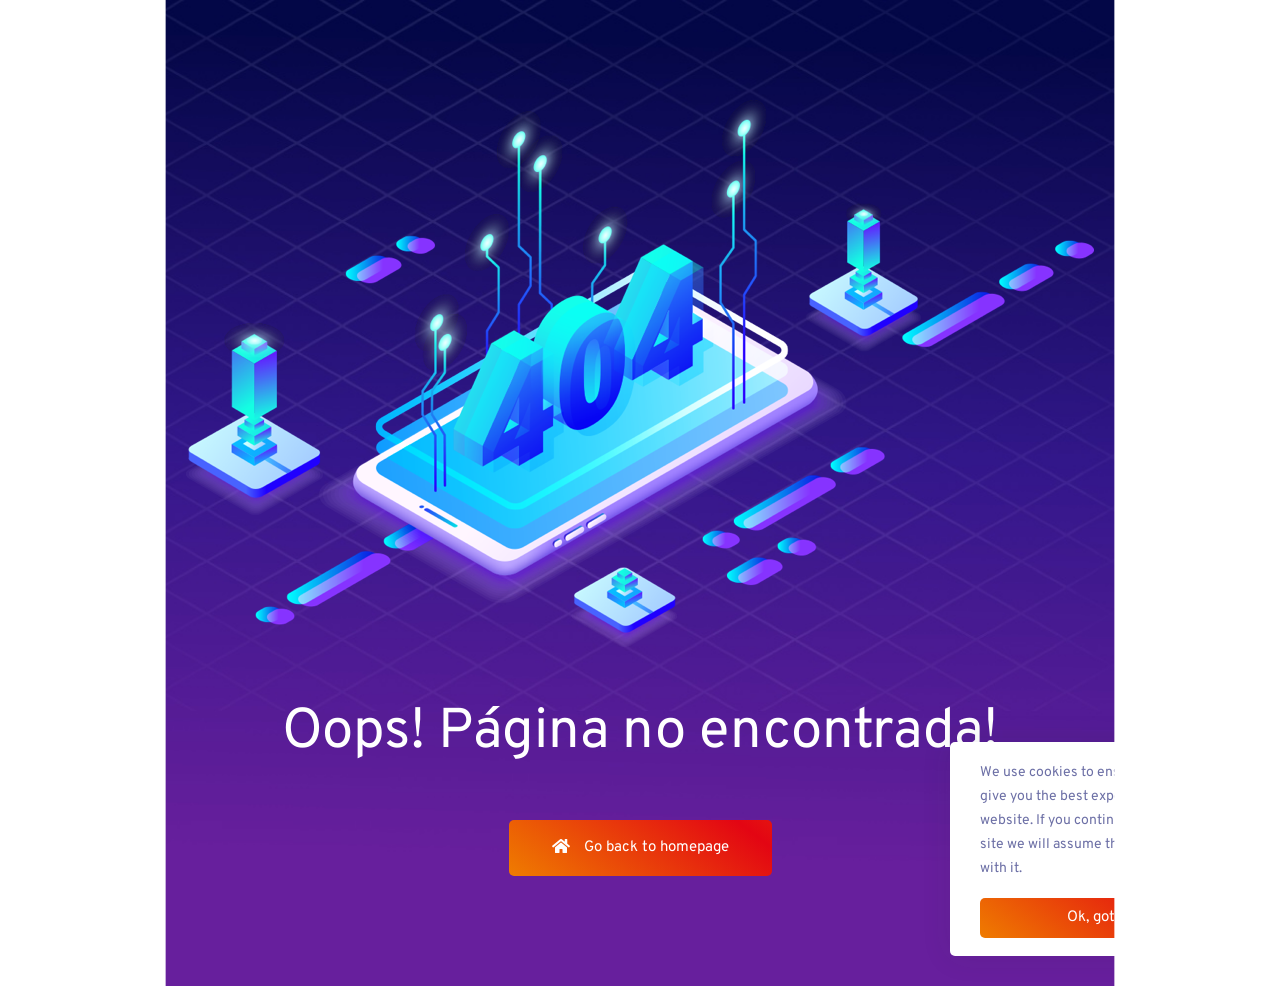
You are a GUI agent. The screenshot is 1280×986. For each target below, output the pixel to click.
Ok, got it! (1100, 917)
